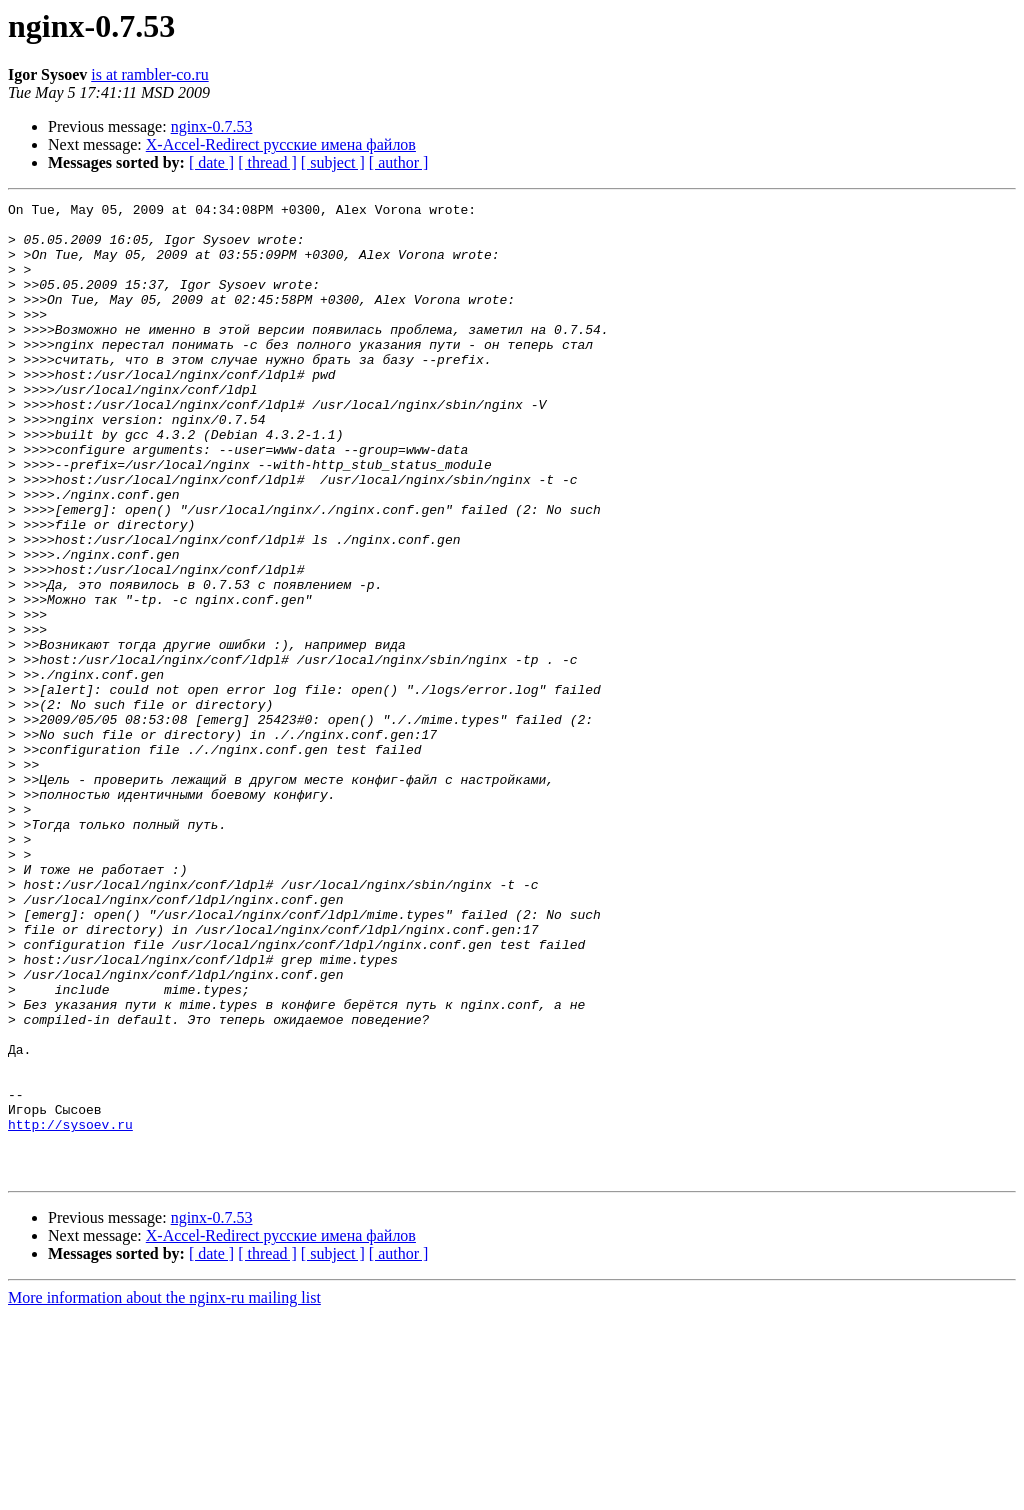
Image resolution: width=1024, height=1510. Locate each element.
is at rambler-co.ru (149, 74)
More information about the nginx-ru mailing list (164, 1492)
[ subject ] (333, 162)
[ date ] (211, 162)
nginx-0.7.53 (212, 126)
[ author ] (399, 162)
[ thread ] (267, 162)
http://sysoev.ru (70, 1310)
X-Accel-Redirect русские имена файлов (281, 144)
